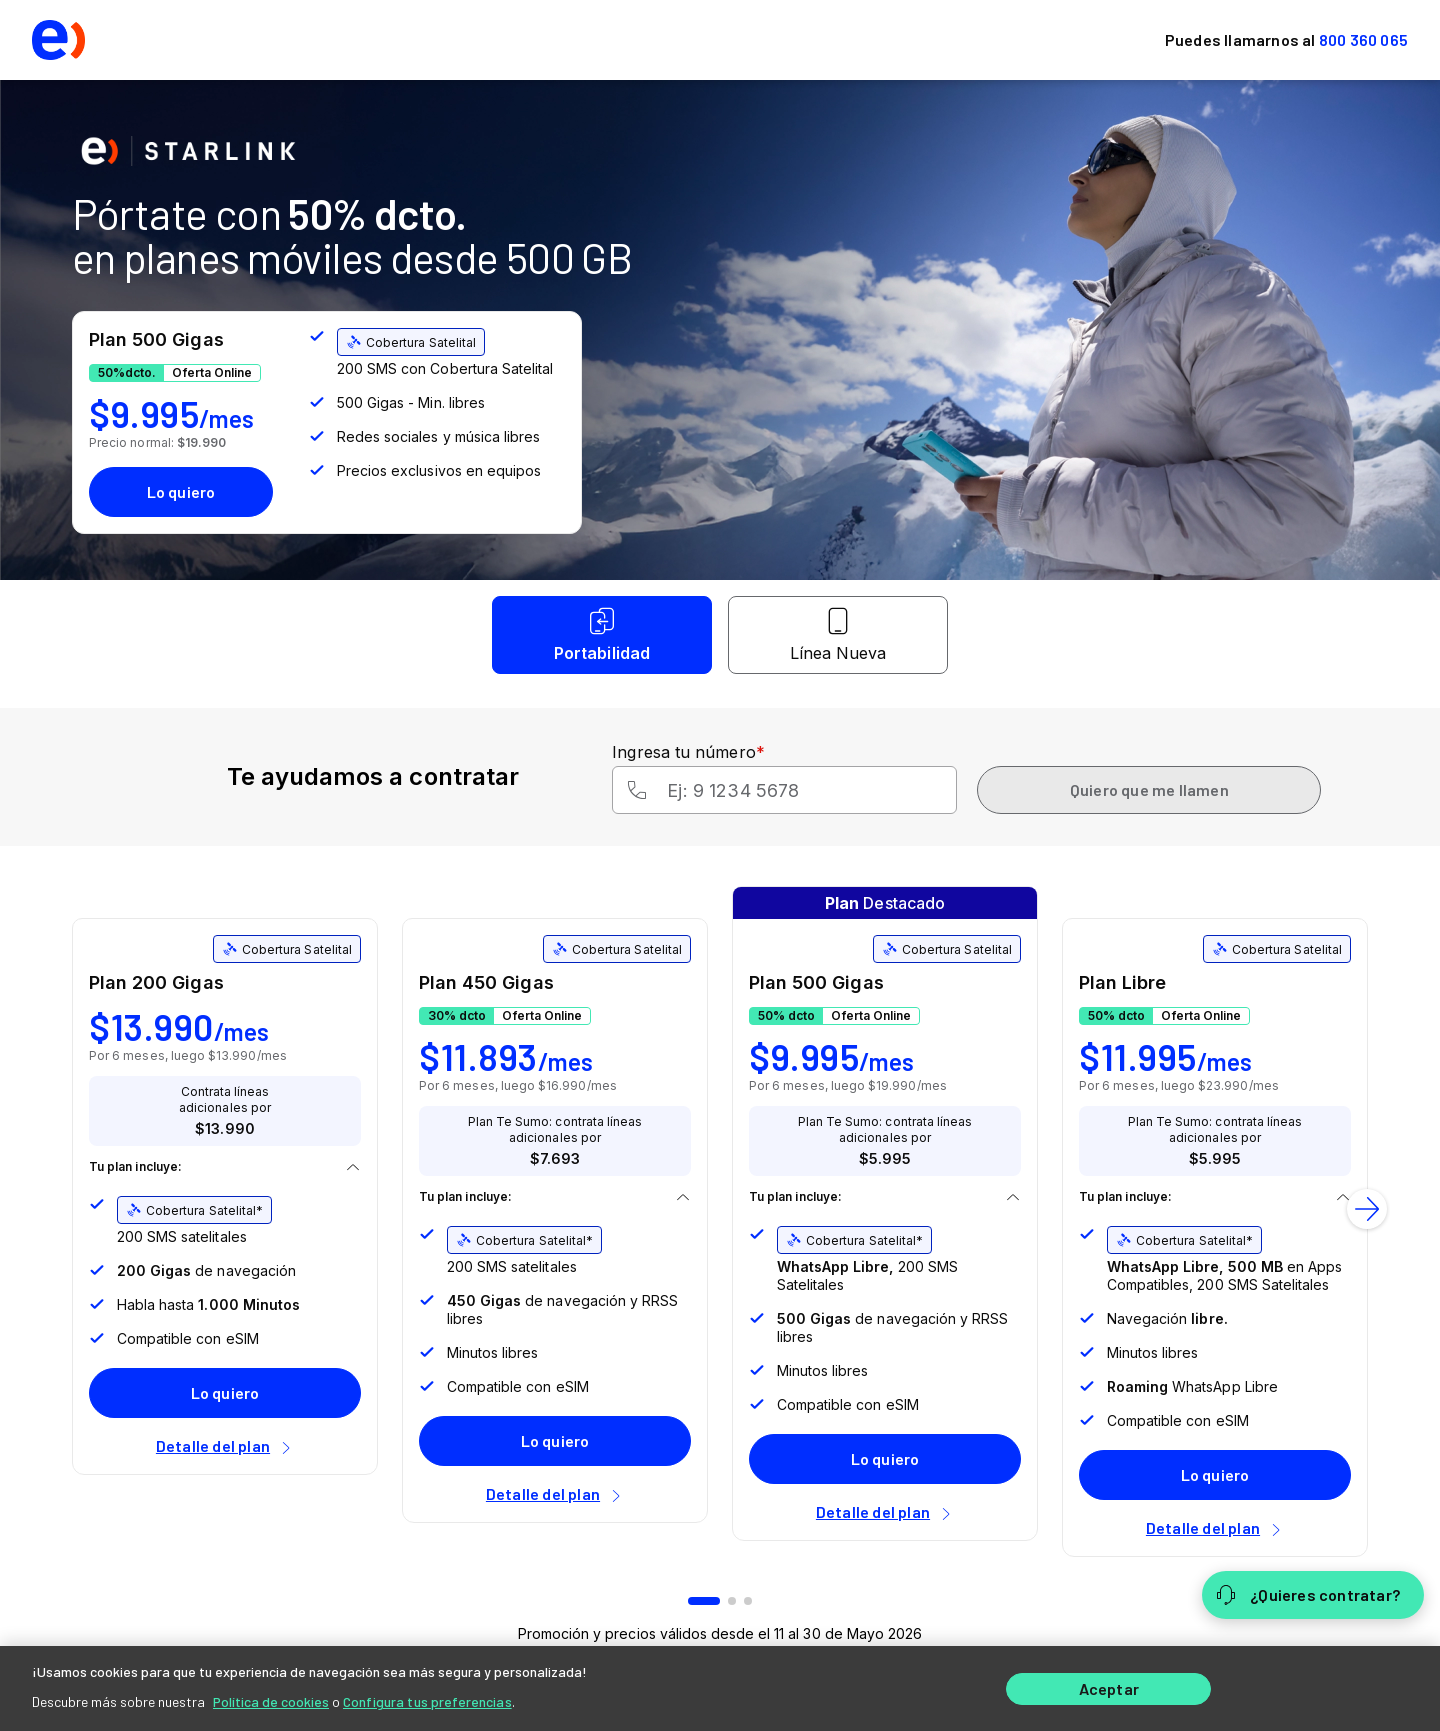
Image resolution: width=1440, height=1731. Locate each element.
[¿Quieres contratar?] (1313, 1595)
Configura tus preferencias (427, 1700)
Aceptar (1109, 1688)
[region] (720, 1688)
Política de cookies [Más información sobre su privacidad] (271, 1700)
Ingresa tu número (688, 752)
